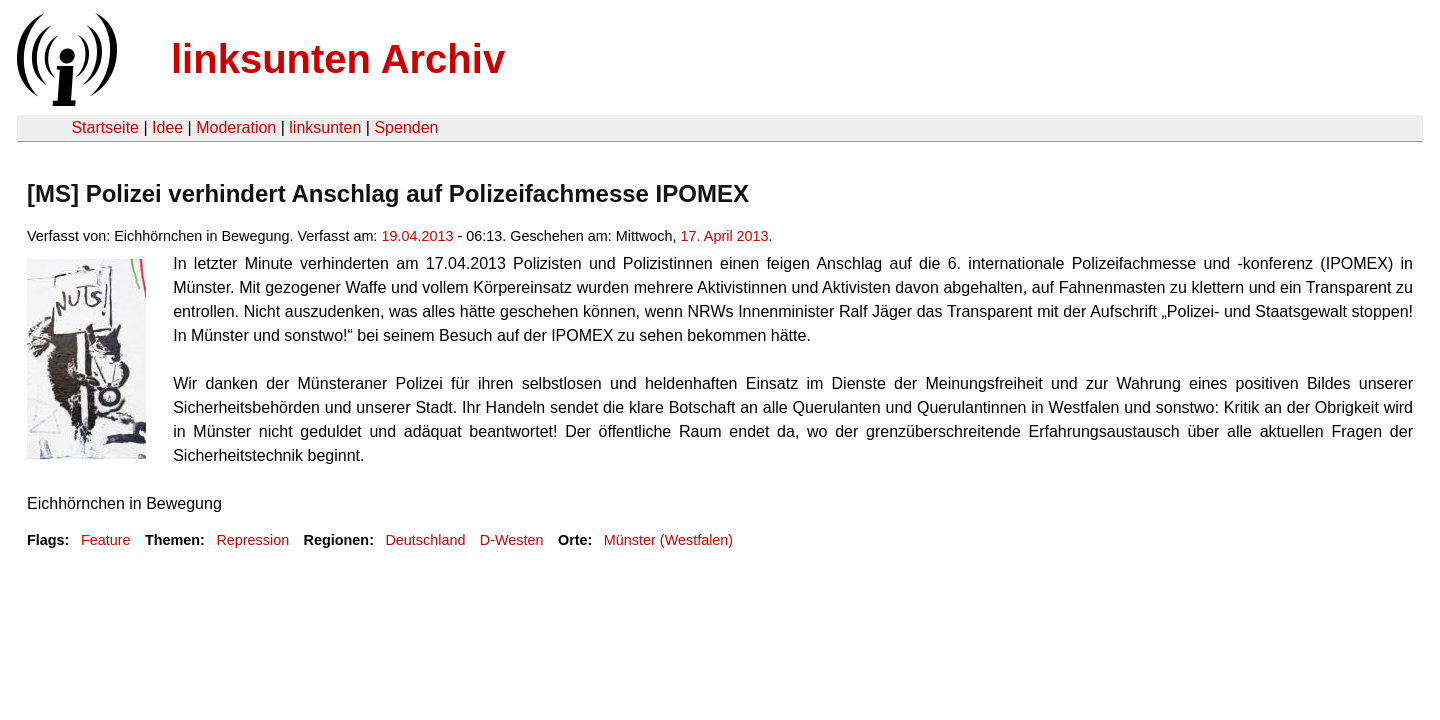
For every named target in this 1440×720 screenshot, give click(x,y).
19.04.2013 (417, 236)
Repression (252, 540)
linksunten (325, 127)
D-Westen (512, 540)
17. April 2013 (725, 236)
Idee (167, 127)
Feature (106, 540)
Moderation (236, 127)
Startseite (105, 127)
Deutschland (425, 540)
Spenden (406, 127)
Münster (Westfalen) (668, 540)
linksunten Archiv (338, 59)
